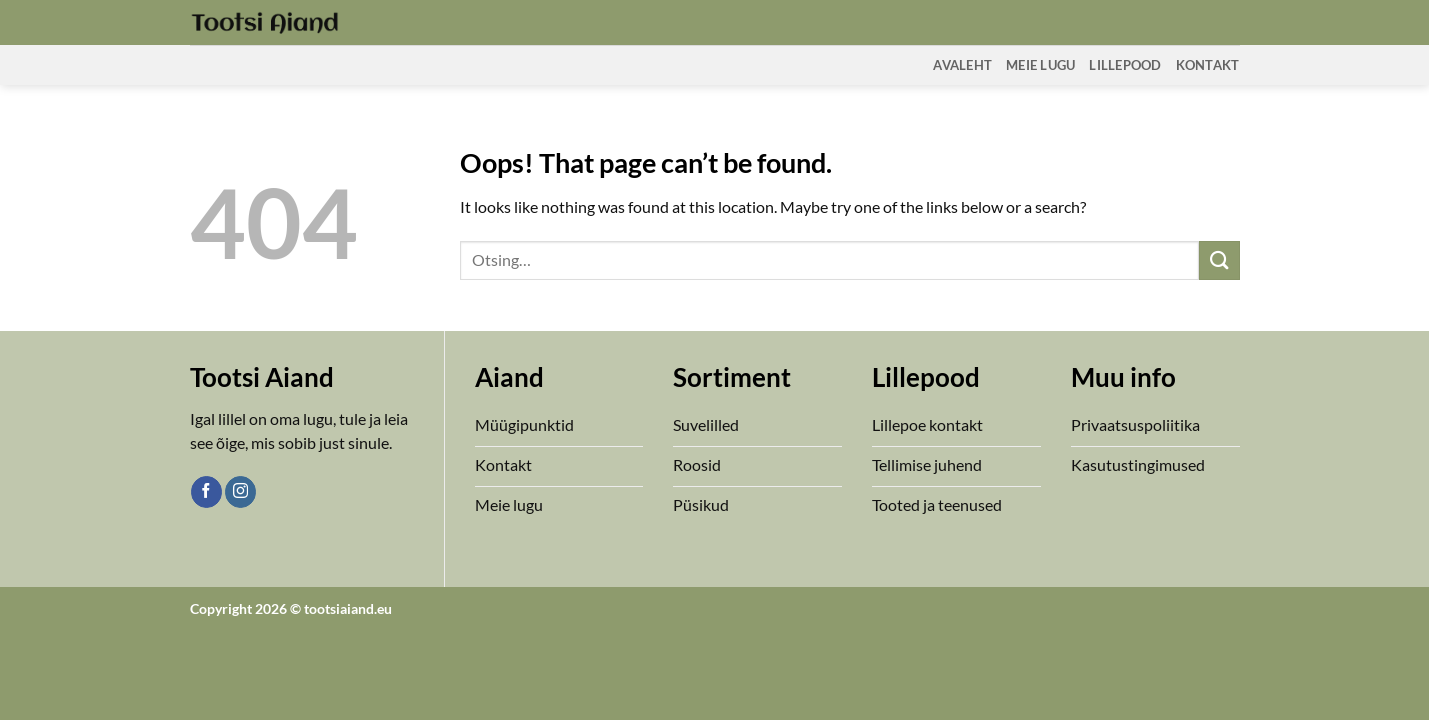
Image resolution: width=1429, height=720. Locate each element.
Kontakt (1208, 65)
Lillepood (1125, 65)
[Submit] (1219, 260)
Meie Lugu (1040, 65)
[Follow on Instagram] (240, 492)
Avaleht (962, 65)
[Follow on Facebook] (206, 492)
